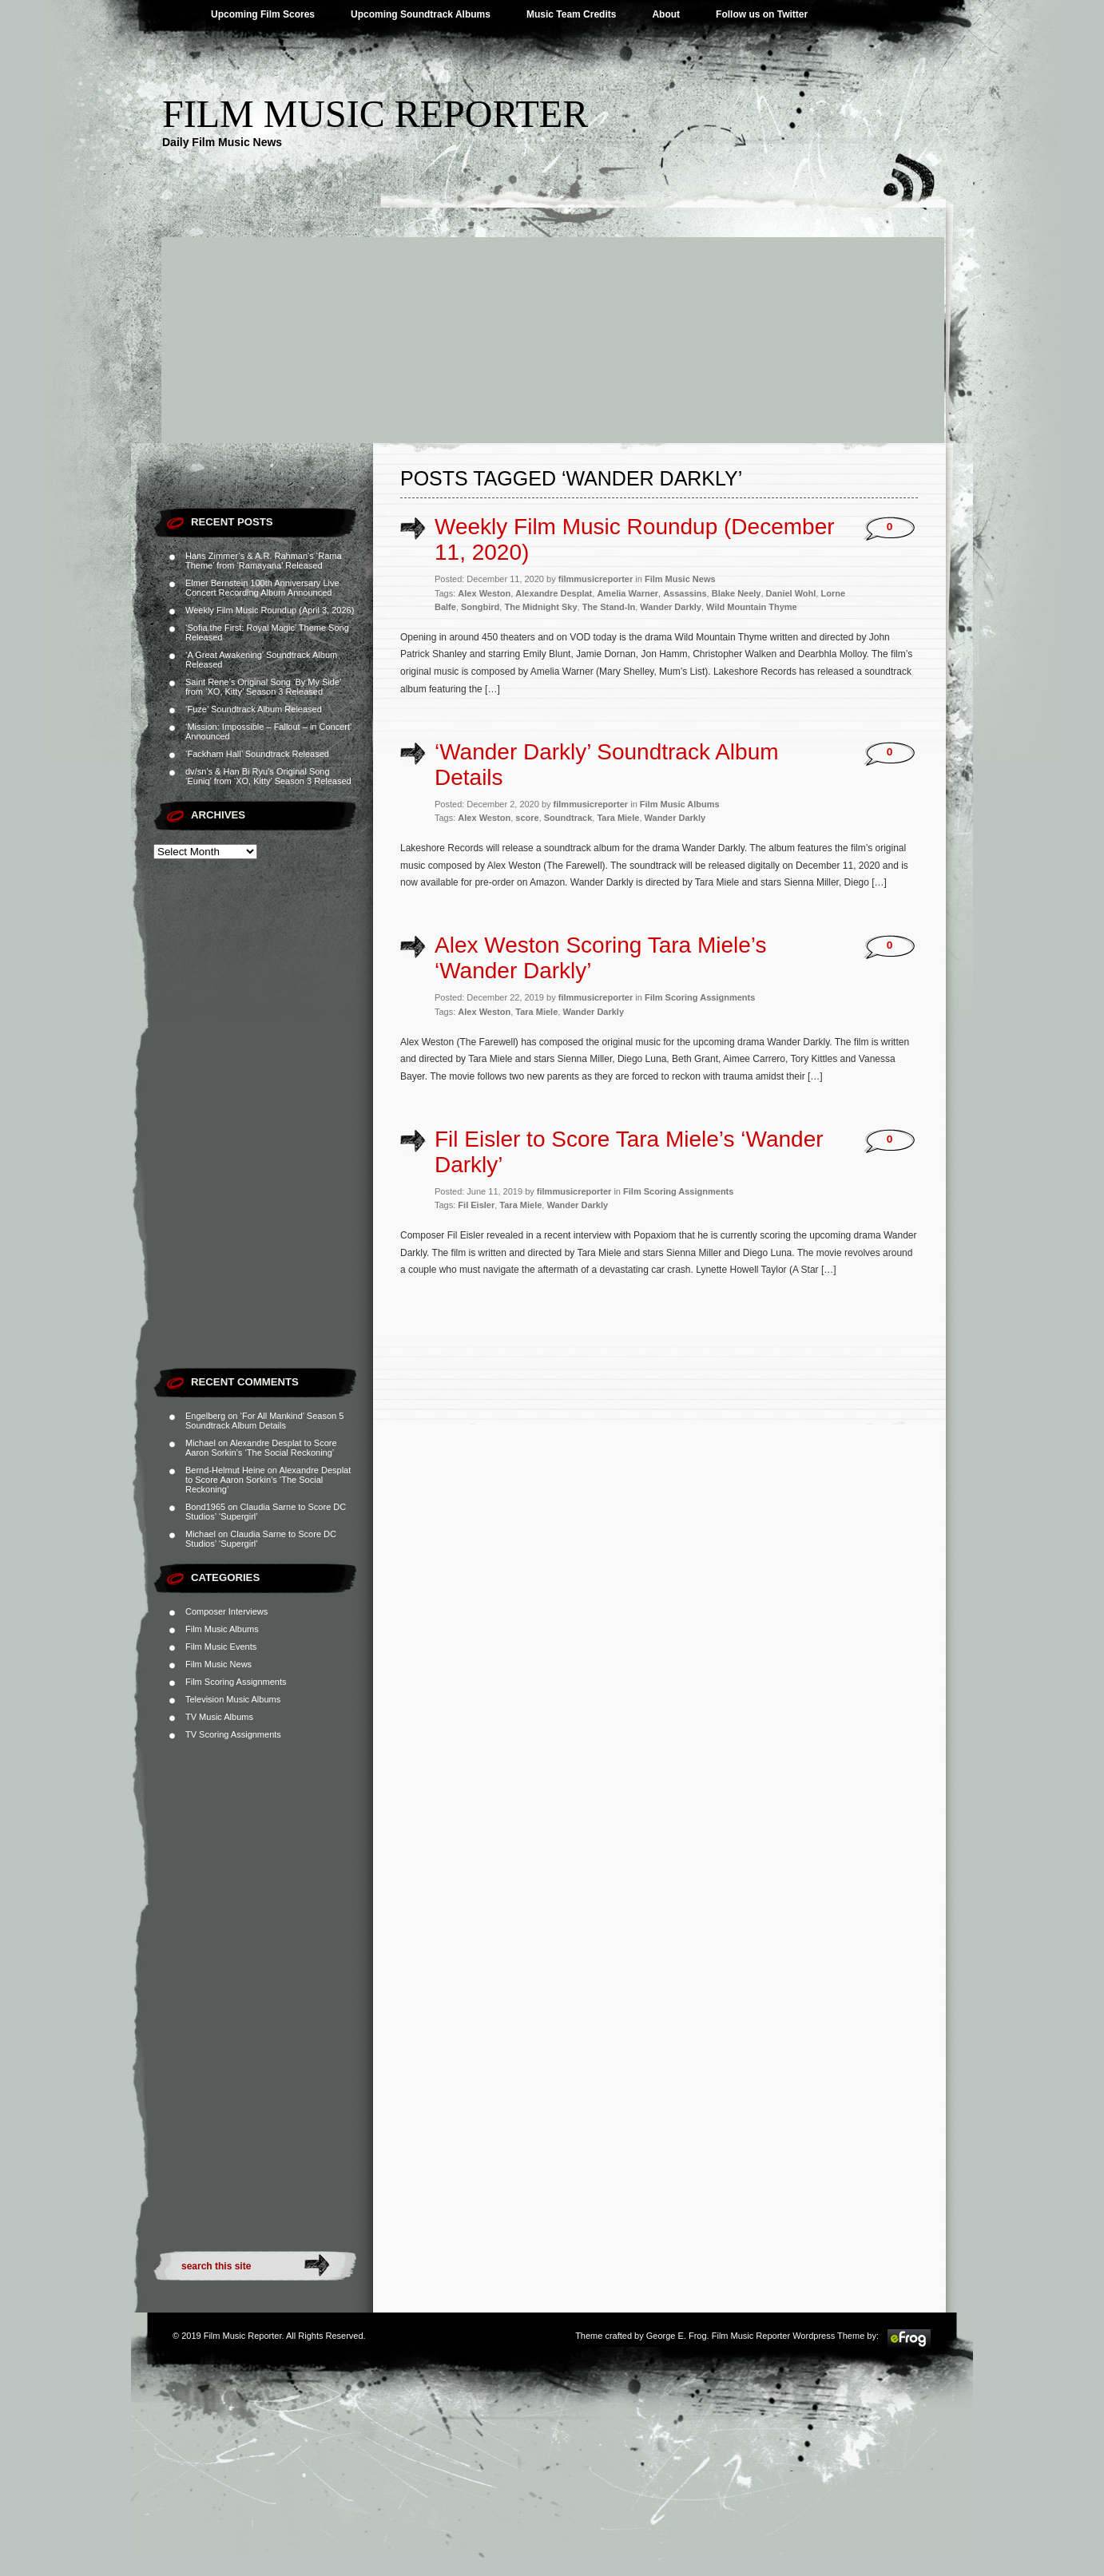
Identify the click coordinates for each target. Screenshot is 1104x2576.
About (666, 14)
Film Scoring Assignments (236, 1681)
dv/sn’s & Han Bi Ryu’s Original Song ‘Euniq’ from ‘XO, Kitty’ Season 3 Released (268, 776)
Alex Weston (484, 593)
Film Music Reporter (375, 114)
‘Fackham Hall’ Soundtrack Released (257, 754)
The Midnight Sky (540, 607)
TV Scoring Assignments (233, 1734)
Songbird (480, 607)
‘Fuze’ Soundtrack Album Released (253, 709)
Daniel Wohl (791, 593)
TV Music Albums (219, 1717)
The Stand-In (609, 607)
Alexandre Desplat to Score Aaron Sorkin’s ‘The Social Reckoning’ (261, 1447)
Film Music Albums (222, 1629)
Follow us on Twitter (762, 14)
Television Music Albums (232, 1699)
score (526, 817)
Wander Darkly (670, 607)
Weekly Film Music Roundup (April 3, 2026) (269, 610)
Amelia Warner (627, 593)
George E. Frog (676, 2335)
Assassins (684, 593)
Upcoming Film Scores (263, 14)
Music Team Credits (571, 14)
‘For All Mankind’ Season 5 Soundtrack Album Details (264, 1420)
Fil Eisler (476, 1205)
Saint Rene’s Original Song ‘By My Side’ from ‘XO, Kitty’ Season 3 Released (263, 686)
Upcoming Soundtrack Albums (420, 14)
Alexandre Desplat (553, 593)
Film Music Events (220, 1646)
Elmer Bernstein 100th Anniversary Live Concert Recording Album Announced (262, 587)
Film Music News (218, 1664)
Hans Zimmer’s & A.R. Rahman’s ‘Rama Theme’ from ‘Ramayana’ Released (263, 560)
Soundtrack (568, 817)
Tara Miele (618, 817)
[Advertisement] (552, 323)
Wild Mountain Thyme (751, 607)
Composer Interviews (226, 1611)
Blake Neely (736, 593)
